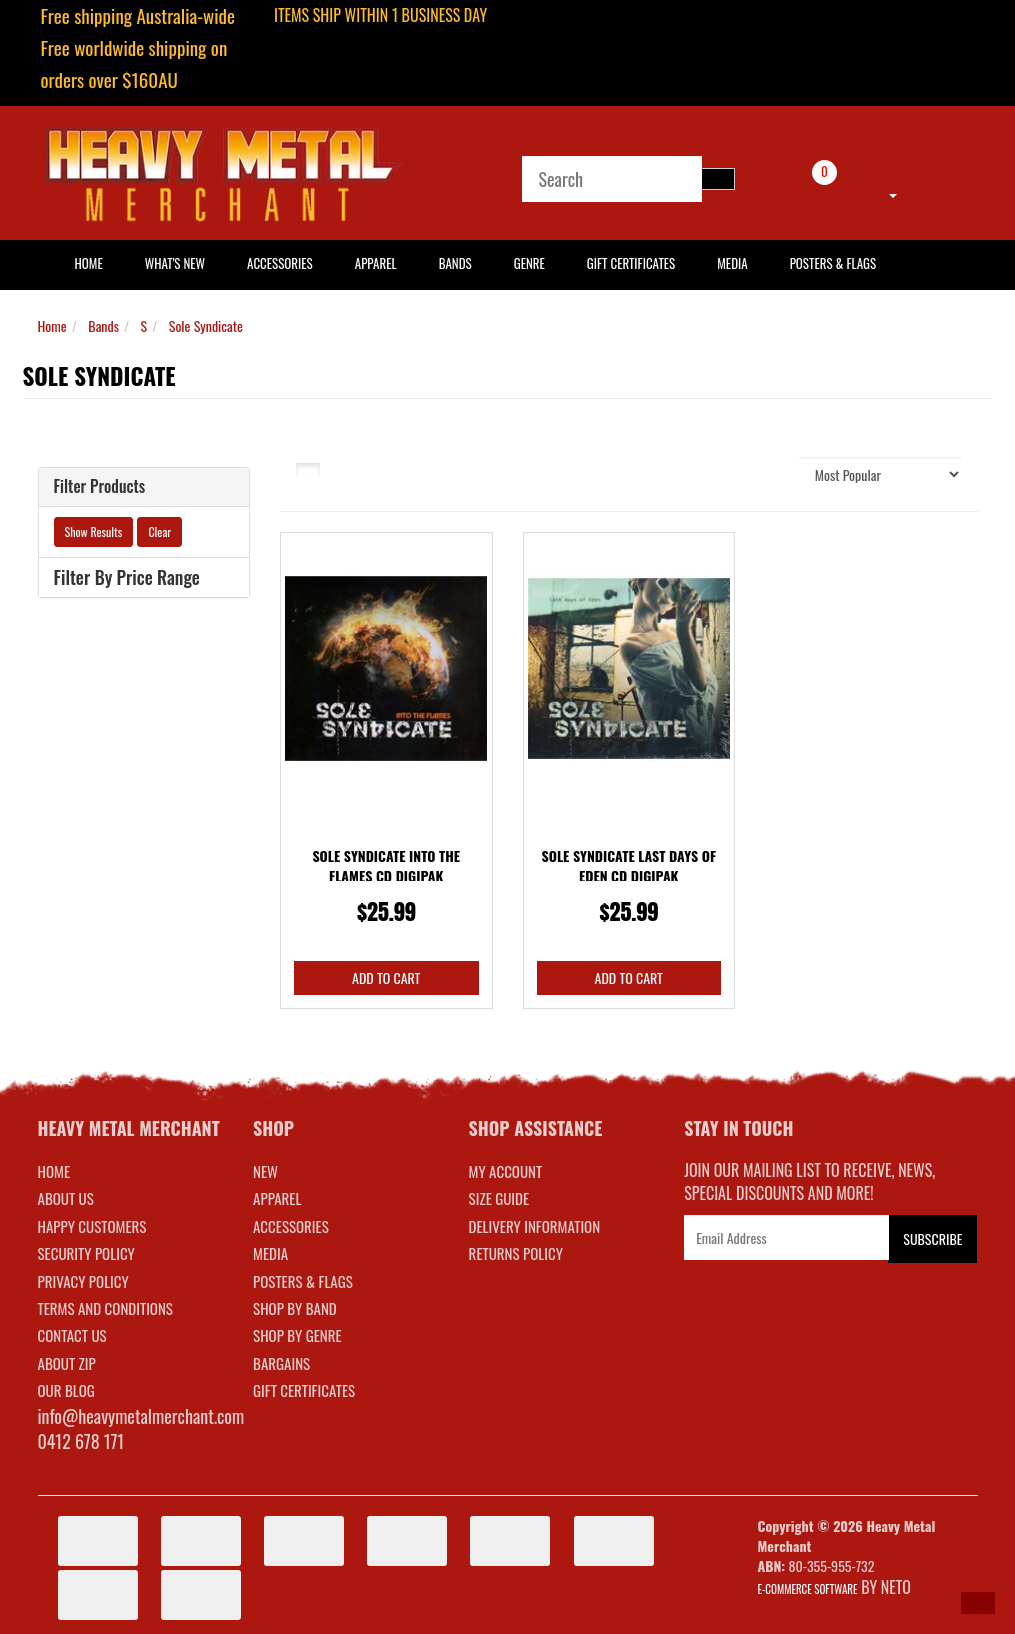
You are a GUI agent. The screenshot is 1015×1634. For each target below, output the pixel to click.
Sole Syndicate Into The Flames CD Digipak (386, 865)
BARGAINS (281, 1363)
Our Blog (66, 1390)
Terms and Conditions (105, 1308)
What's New (175, 263)
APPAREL (277, 1198)
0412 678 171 (81, 1441)
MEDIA (270, 1253)
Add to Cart (386, 977)
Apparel (376, 263)
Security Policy (86, 1253)
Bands (455, 263)
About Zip (67, 1363)
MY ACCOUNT (506, 1171)
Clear (159, 531)
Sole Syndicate (206, 325)
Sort (772, 473)
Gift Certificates (631, 263)
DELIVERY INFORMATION (535, 1226)
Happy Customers (92, 1226)
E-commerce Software (808, 1589)
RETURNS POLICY (516, 1253)
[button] (978, 1603)
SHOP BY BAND (295, 1308)
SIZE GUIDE (499, 1198)
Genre (529, 263)
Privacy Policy (83, 1281)
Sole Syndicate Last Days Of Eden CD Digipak (628, 865)
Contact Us (72, 1335)
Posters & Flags (833, 263)
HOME (89, 263)
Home (52, 325)
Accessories (280, 263)
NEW (265, 1171)
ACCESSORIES (291, 1226)
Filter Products (100, 487)
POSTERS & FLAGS (303, 1281)
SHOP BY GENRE (297, 1335)
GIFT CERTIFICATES (304, 1390)
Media (732, 263)
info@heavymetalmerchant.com (141, 1416)
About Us (66, 1198)
